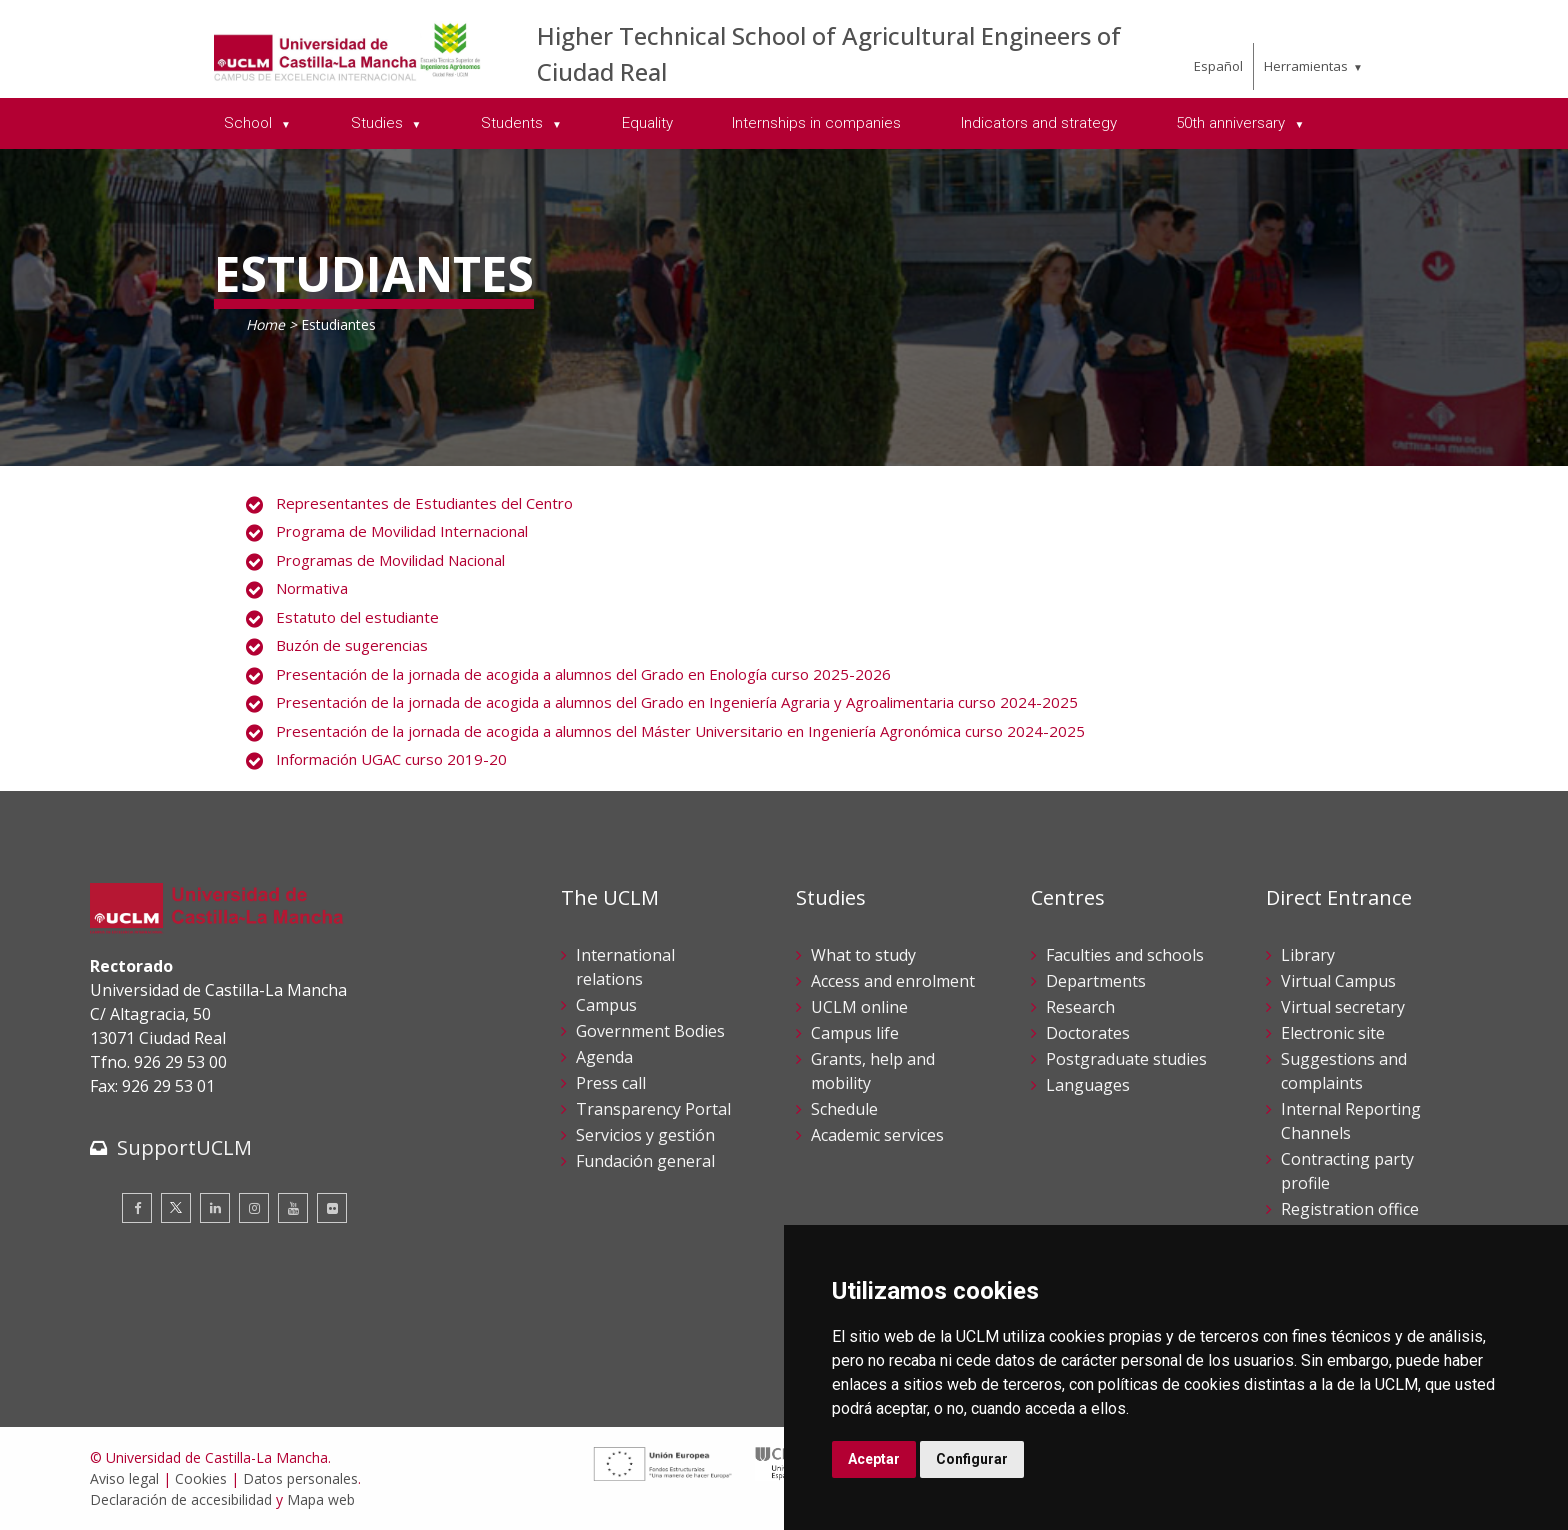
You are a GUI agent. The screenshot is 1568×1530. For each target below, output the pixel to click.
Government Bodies (650, 1031)
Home (265, 324)
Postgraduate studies (1126, 1059)
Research (1080, 1007)
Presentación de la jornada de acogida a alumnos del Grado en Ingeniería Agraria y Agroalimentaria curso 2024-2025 (677, 702)
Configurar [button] (972, 1459)
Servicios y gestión (645, 1135)
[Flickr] (332, 1208)
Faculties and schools (1125, 955)
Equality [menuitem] (647, 123)
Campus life (855, 1033)
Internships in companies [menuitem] (816, 123)
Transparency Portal (653, 1109)
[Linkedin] (215, 1208)
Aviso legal (124, 1478)
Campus (606, 1005)
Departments (1096, 981)
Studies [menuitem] (379, 123)
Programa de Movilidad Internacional (402, 531)
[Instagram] (254, 1208)
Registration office (1350, 1209)
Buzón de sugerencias (352, 645)
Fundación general (645, 1161)
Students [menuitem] (514, 123)
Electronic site (1333, 1033)
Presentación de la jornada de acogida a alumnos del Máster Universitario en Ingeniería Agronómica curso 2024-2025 (680, 731)
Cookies (201, 1478)
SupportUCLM (184, 1147)
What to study (863, 955)
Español (1218, 66)
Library (1308, 955)
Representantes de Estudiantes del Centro (424, 503)
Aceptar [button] (874, 1459)
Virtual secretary (1343, 1007)
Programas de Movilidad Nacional (390, 560)
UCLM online (859, 1007)
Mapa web (321, 1499)
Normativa (312, 588)
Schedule (844, 1109)
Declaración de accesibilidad (181, 1499)
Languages (1088, 1085)
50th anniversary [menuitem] (1232, 123)
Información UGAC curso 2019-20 (391, 759)
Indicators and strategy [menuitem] (1039, 123)
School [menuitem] (250, 123)
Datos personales (300, 1478)
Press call (611, 1083)
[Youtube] (293, 1208)
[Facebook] (137, 1208)
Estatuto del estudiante (357, 617)
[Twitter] (176, 1208)
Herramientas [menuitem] (1306, 66)
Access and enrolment (893, 981)
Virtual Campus (1338, 981)
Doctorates (1088, 1033)
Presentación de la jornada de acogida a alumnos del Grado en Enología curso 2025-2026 (583, 674)
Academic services (877, 1135)
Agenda (604, 1057)
